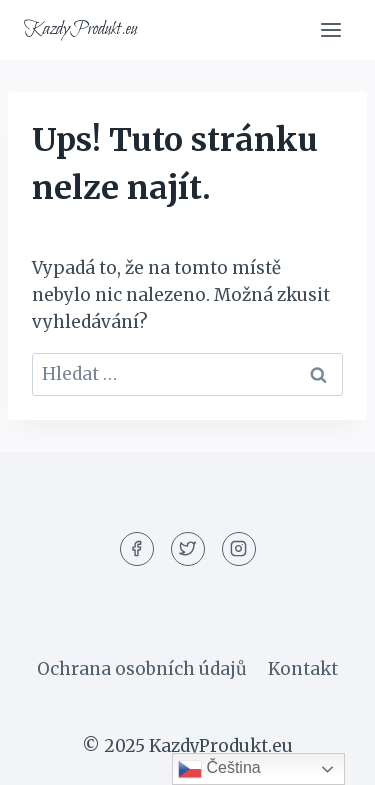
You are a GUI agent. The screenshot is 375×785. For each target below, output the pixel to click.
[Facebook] (137, 549)
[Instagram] (239, 549)
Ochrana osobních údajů (142, 669)
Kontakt (303, 669)
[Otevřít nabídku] (330, 29)
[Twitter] (188, 549)
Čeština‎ (219, 769)
